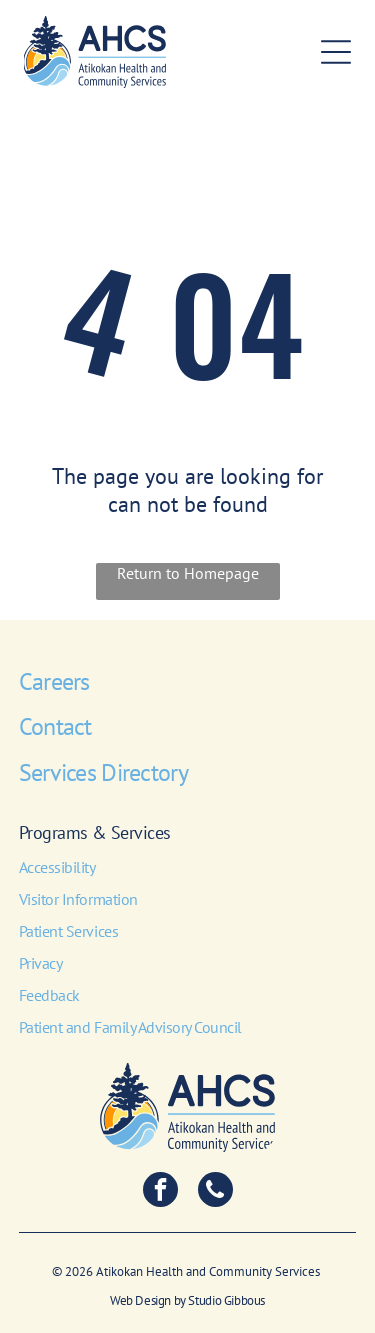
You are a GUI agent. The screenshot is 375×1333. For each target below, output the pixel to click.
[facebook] (160, 1192)
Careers (54, 681)
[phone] (215, 1192)
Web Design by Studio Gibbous (187, 1300)
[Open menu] (336, 52)
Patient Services (68, 931)
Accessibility (57, 867)
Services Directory (103, 772)
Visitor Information (78, 899)
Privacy (41, 963)
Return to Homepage (188, 573)
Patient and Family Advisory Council (130, 1027)
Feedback (49, 995)
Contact (55, 726)
